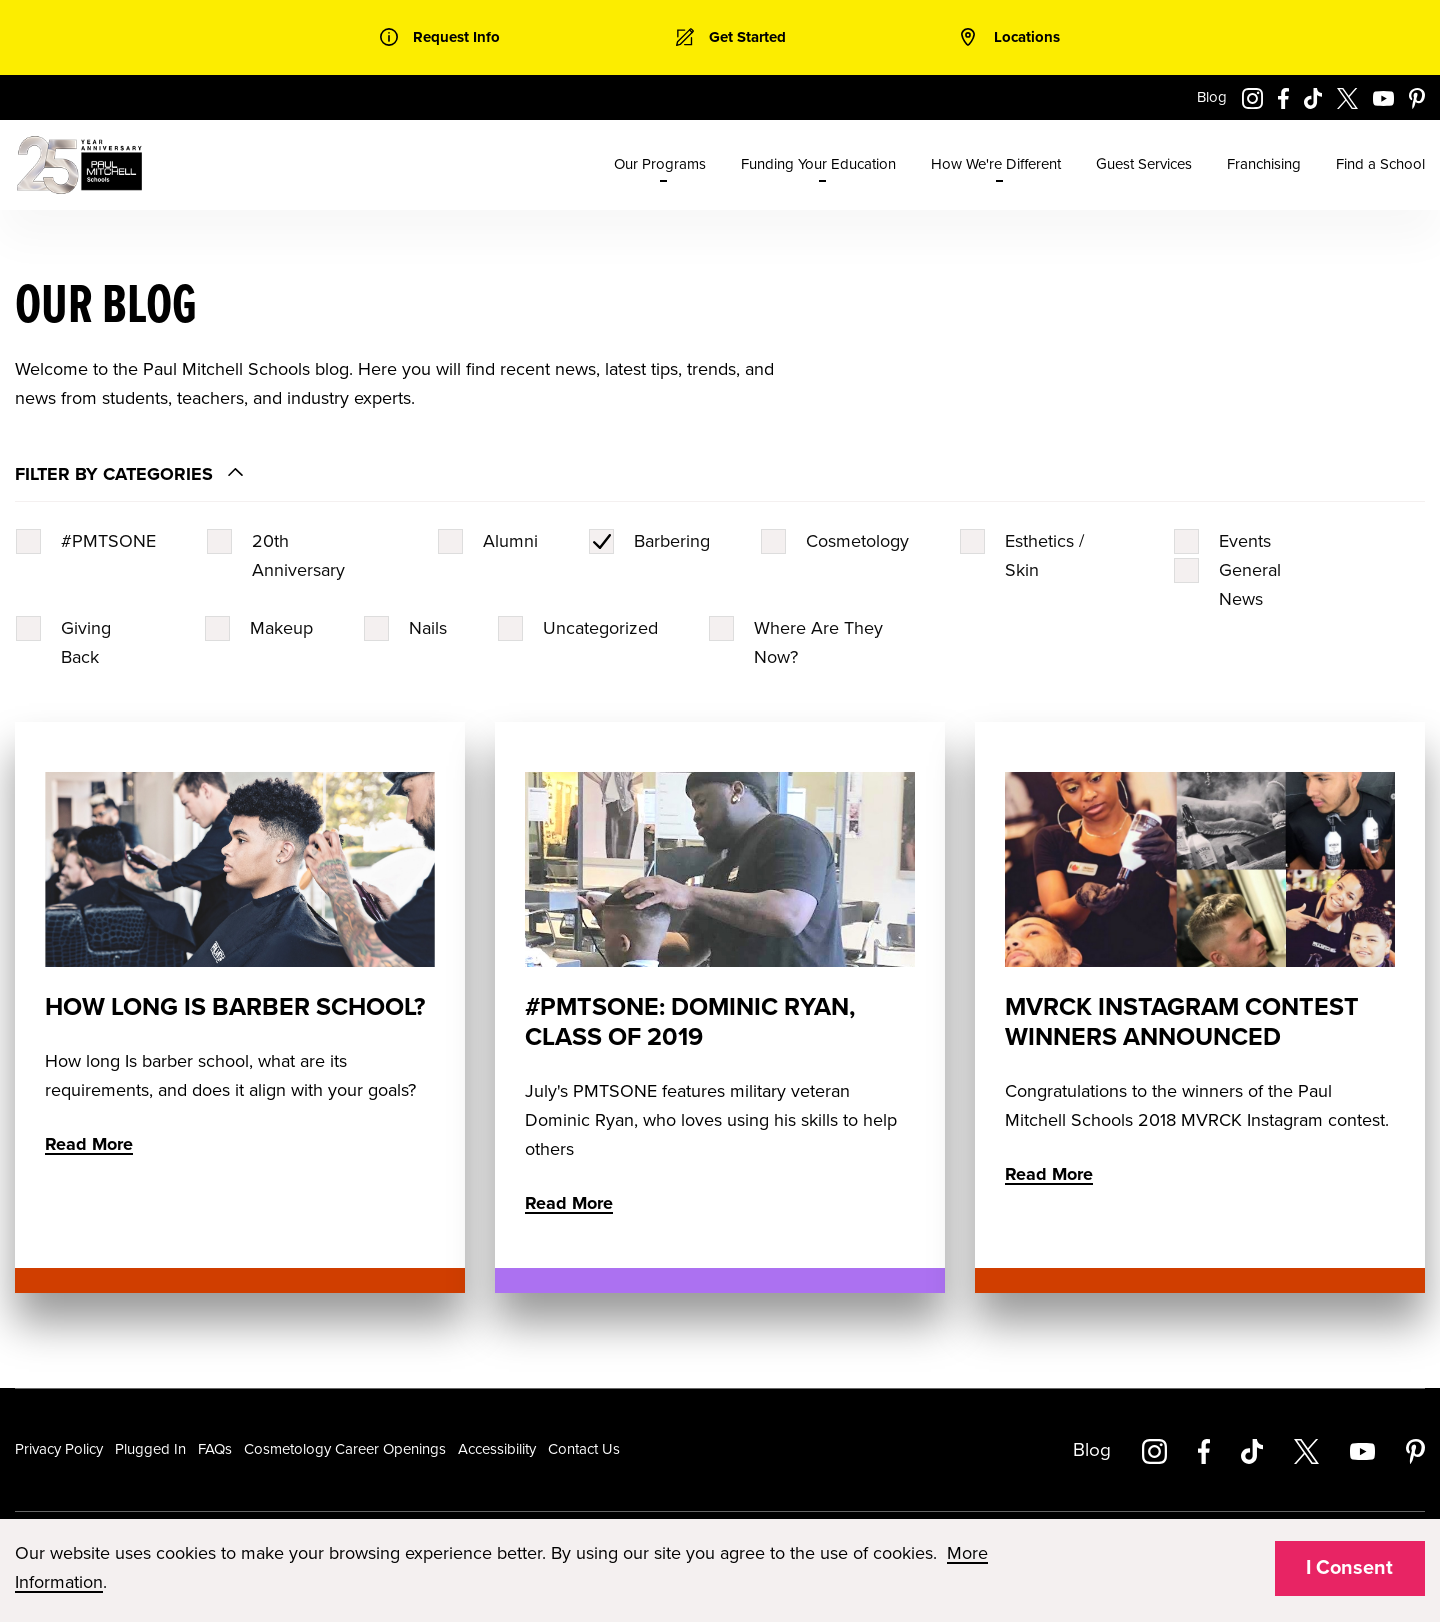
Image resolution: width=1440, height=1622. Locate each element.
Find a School (1380, 164)
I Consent (1349, 1568)
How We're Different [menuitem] (996, 164)
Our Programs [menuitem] (660, 164)
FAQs (215, 1449)
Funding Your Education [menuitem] (818, 164)
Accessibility (497, 1449)
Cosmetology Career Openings (345, 1449)
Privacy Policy (59, 1449)
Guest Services (1144, 164)
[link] (440, 37)
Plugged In (150, 1449)
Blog (1212, 97)
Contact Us (584, 1449)
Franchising (1264, 164)
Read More (89, 1144)
